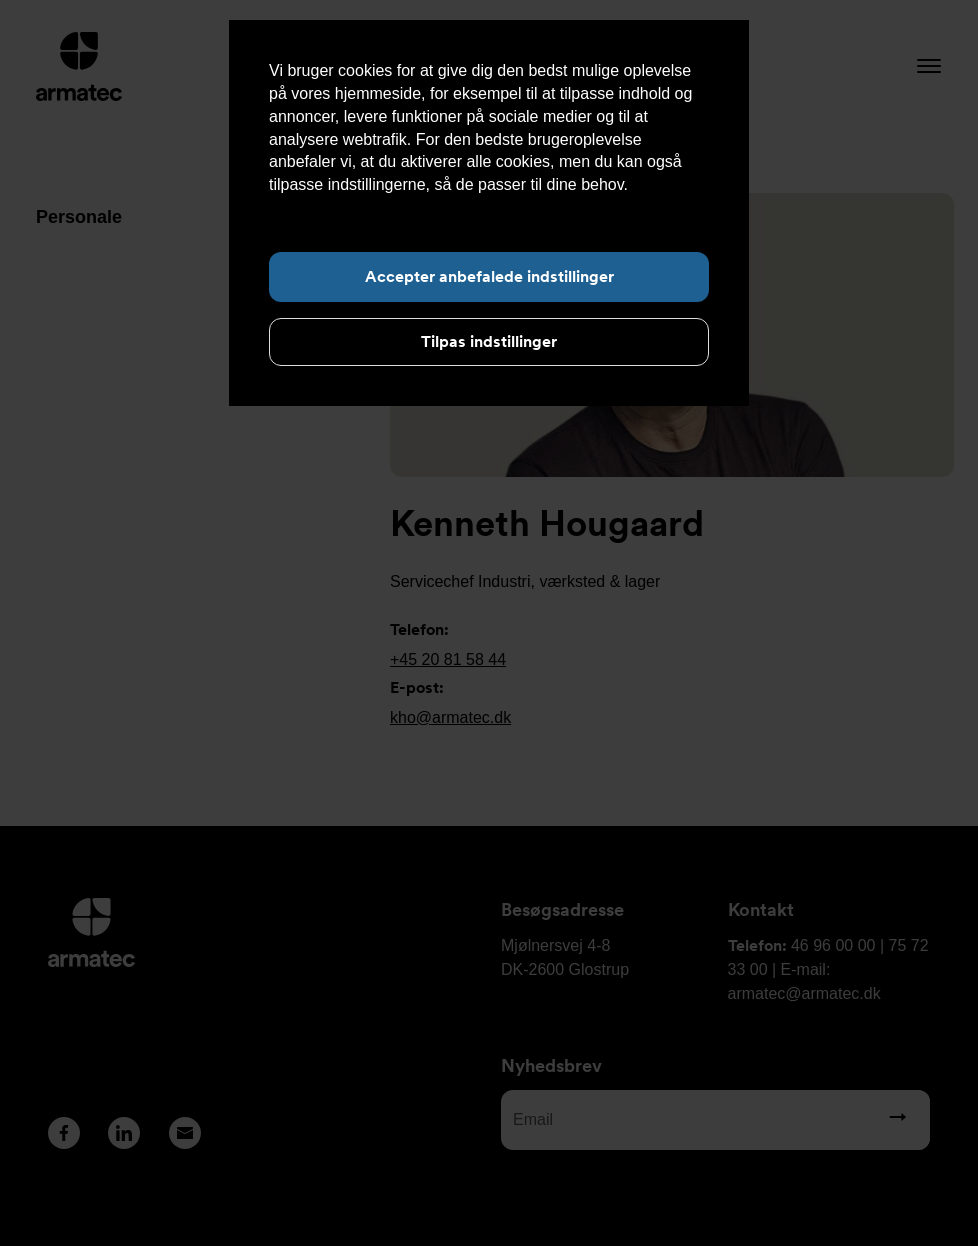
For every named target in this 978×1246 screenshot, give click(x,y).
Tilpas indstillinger (489, 341)
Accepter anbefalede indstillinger (489, 276)
